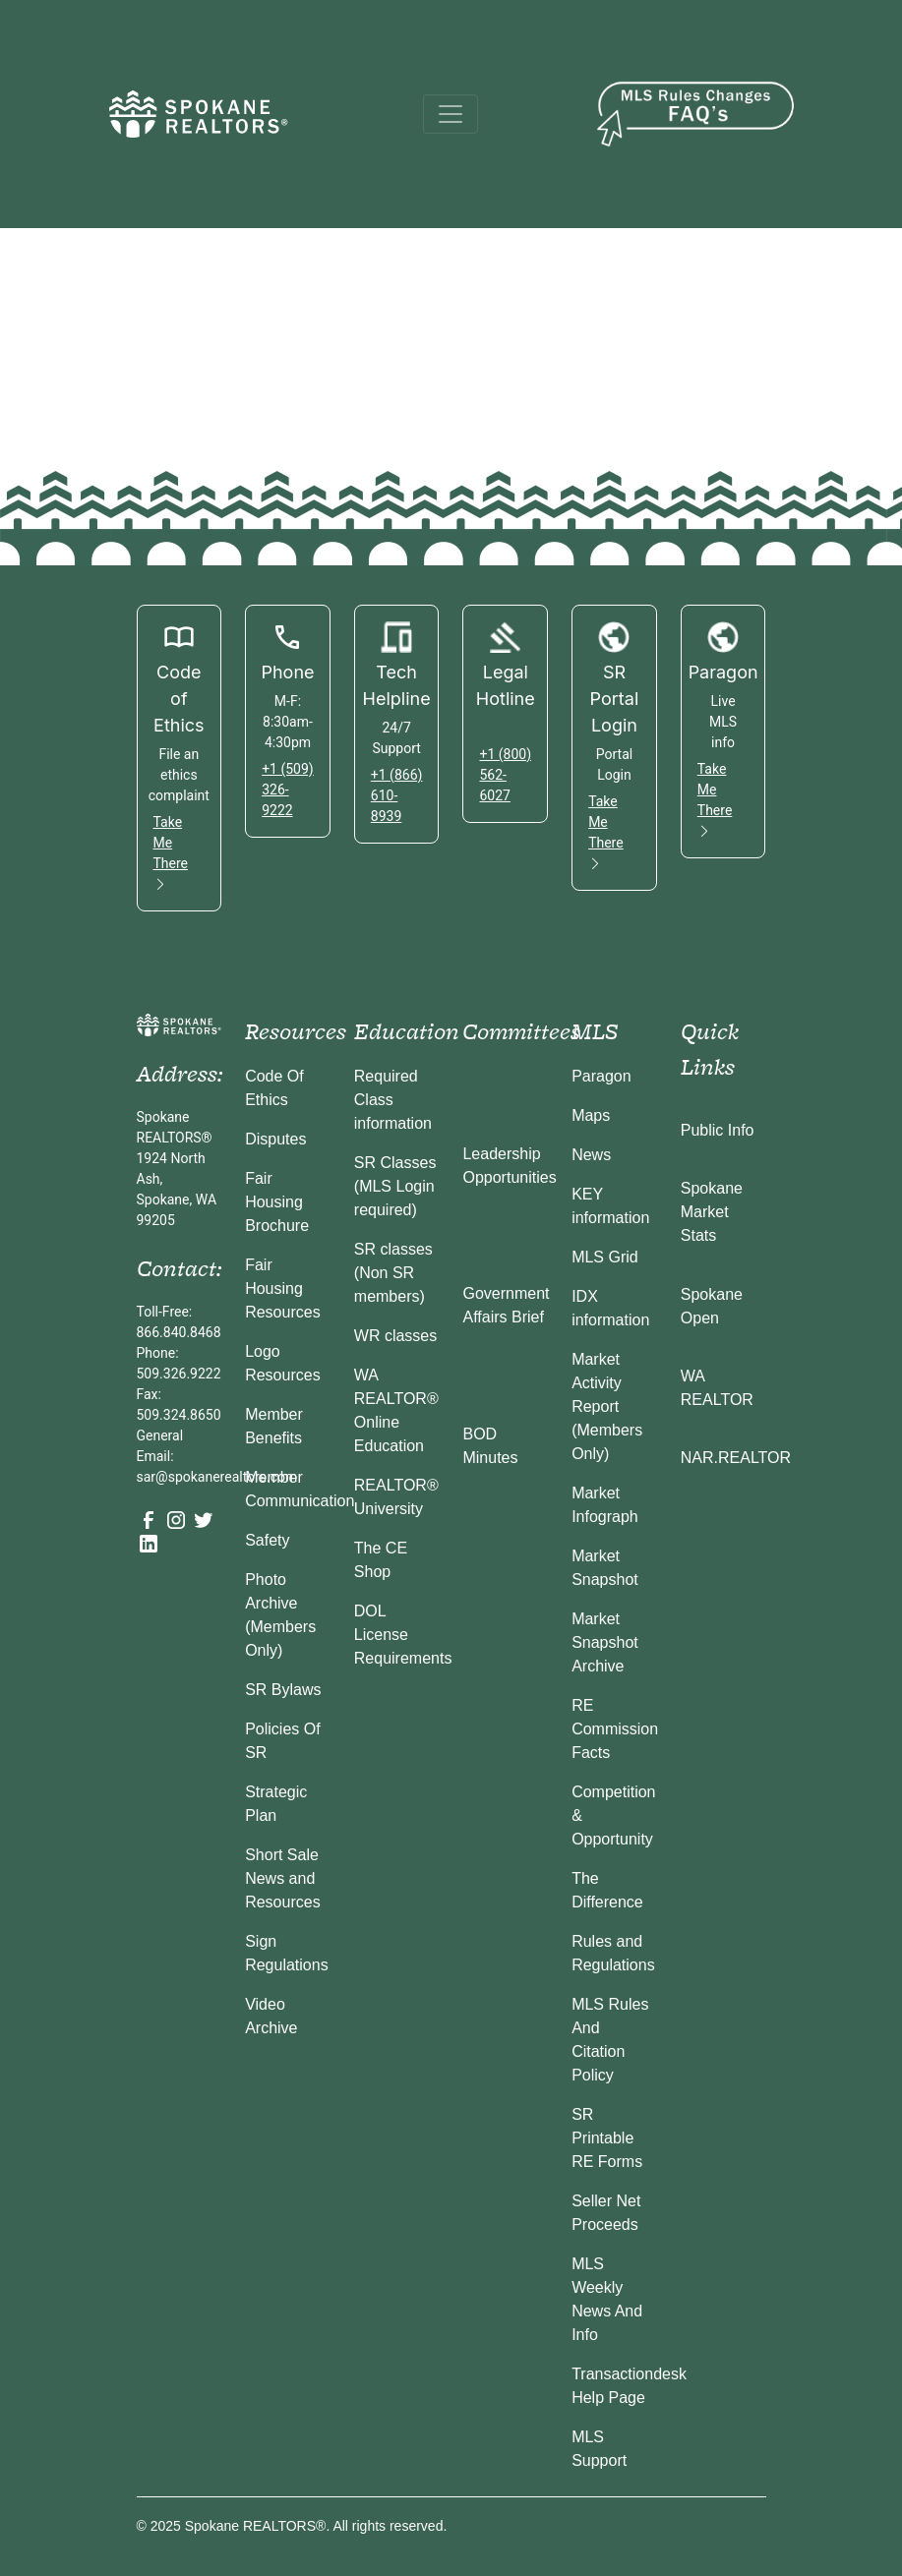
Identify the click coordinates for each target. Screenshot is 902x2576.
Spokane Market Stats (712, 1212)
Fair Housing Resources (282, 1288)
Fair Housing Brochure (277, 1202)
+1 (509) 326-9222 (288, 789)
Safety (267, 1540)
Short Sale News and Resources (282, 1878)
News (591, 1154)
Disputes (275, 1139)
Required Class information (393, 1100)
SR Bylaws (283, 1689)
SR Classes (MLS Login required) (395, 1186)
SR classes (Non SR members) (393, 1273)
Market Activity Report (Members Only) (606, 1406)
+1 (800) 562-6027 (505, 774)
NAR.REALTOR (736, 1457)
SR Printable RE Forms (606, 2138)
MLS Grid (604, 1257)
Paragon (601, 1076)
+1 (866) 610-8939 (397, 795)
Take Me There (171, 853)
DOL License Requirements (403, 1635)
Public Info (717, 1130)
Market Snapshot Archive (604, 1642)
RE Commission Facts (614, 1729)
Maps (590, 1115)
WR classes (395, 1335)
